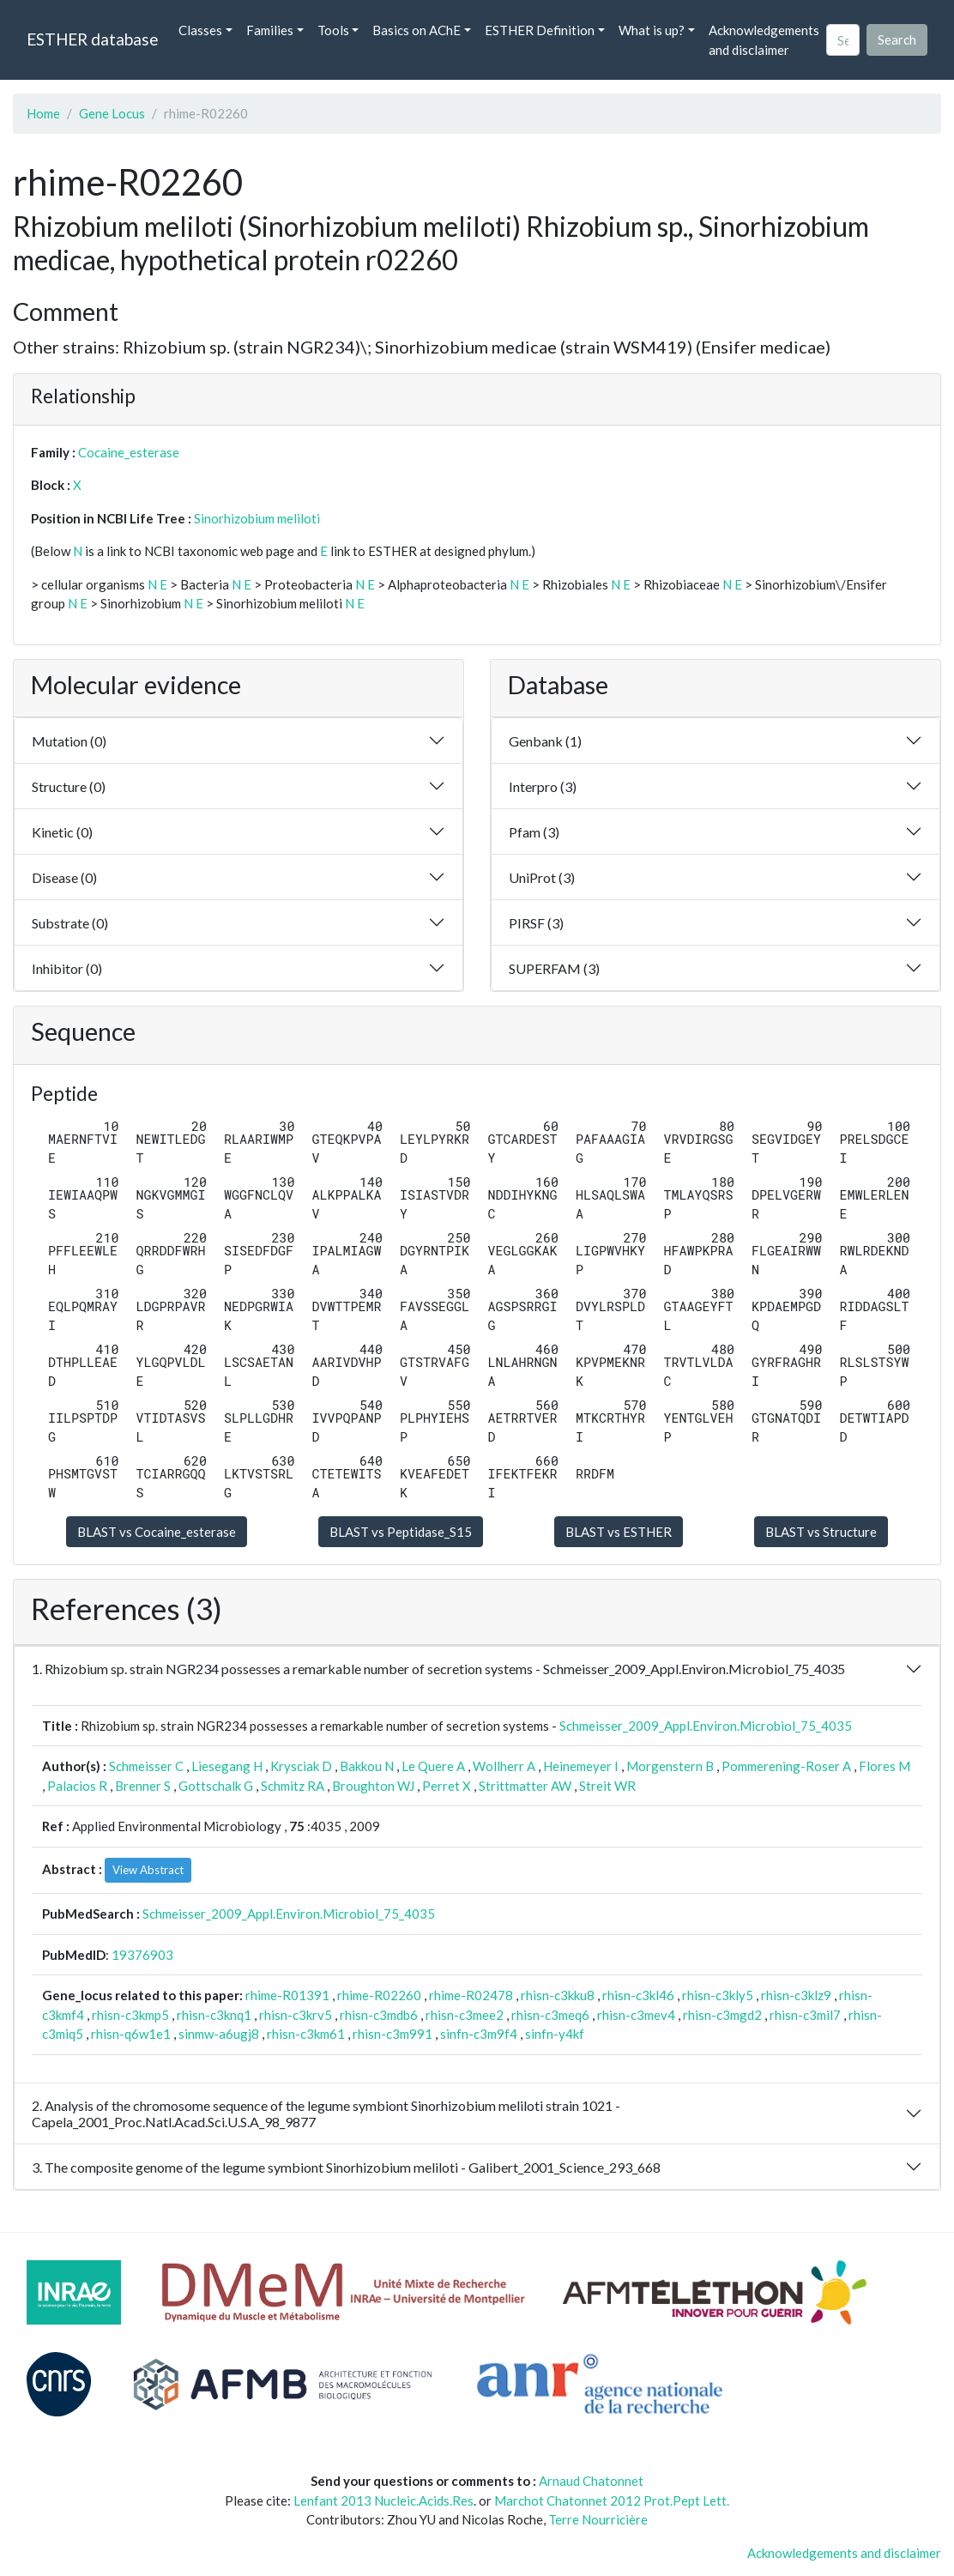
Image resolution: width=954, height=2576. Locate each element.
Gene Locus (112, 113)
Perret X (446, 1785)
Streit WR (607, 1785)
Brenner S (143, 1785)
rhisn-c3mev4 (636, 2015)
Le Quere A (433, 1766)
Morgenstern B (670, 1766)
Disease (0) (64, 877)
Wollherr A (504, 1766)
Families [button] (269, 30)
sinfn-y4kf (554, 2033)
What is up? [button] (652, 30)
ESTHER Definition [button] (540, 30)
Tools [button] (333, 30)
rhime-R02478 (471, 1995)
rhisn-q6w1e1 (131, 2033)
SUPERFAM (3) (554, 968)
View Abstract (148, 1870)
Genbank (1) (545, 741)
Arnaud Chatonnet (591, 2480)
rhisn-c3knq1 (214, 2015)
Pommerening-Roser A (786, 1766)
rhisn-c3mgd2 (722, 2015)
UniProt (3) (542, 877)
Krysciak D (301, 1766)
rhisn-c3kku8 (558, 1995)
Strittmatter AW (525, 1785)
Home (43, 113)
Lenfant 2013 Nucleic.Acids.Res (383, 2500)
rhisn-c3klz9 (796, 1995)
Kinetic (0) (62, 832)
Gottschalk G (215, 1785)
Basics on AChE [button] (416, 30)
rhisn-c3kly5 (717, 1995)
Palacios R (77, 1785)
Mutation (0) (69, 741)
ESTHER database (92, 39)
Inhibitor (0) (67, 968)
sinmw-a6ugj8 (218, 2033)
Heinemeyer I (581, 1766)
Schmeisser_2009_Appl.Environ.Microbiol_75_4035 (705, 1725)
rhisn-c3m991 (392, 2033)
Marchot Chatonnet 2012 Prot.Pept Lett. (611, 2500)
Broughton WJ (373, 1785)
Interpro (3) (543, 786)
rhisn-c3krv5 (295, 2015)
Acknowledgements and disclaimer (764, 39)
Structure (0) (69, 786)
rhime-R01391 (287, 1995)
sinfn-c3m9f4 (478, 2033)
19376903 (142, 1954)
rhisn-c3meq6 (550, 2015)
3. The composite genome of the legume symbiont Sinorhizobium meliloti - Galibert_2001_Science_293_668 (346, 2167)
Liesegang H (227, 1766)
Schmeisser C (146, 1766)
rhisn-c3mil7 (805, 2015)
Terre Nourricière (598, 2519)
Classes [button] (200, 30)
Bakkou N (367, 1766)
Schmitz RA (292, 1785)
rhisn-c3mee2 (465, 2015)
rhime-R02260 (379, 1995)
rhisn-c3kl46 (638, 1995)
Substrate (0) (70, 923)
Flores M (884, 1766)
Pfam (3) (534, 832)
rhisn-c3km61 (306, 2033)
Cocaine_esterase (128, 452)
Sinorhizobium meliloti (257, 518)
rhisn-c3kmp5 (130, 2015)
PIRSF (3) (536, 923)
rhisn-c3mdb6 (379, 2015)
